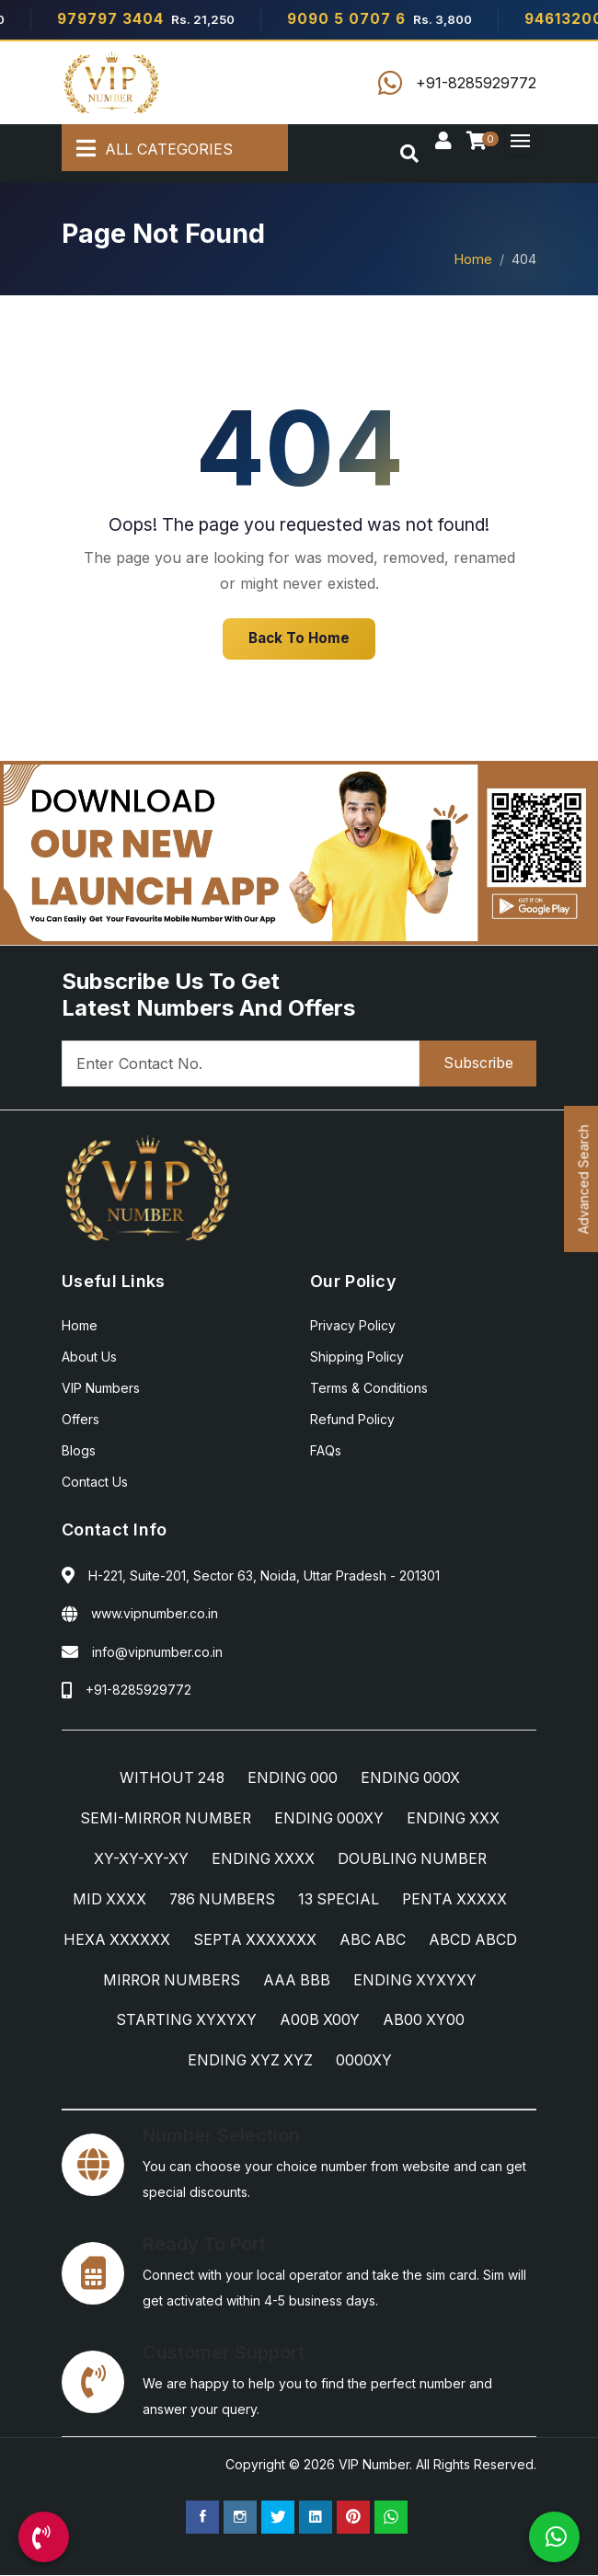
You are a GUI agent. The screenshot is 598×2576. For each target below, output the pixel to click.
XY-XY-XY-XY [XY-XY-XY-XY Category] (138, 1859)
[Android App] (299, 851)
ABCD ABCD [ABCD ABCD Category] (162, 1981)
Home (473, 259)
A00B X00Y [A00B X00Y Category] (447, 2021)
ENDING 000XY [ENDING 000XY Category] (330, 1819)
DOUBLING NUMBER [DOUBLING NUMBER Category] (413, 1859)
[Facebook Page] (202, 2518)
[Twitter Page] (277, 2518)
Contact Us (95, 1481)
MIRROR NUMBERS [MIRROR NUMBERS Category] (301, 1981)
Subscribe (477, 1063)
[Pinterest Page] (353, 2518)
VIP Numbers (101, 1388)
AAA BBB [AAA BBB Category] (429, 1981)
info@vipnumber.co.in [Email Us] (157, 1652)
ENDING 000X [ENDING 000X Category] (412, 1778)
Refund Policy (352, 1419)
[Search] (409, 153)
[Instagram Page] (240, 2518)
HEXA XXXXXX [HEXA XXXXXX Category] (170, 1940)
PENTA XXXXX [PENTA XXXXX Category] (458, 1900)
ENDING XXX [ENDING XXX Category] (456, 1819)
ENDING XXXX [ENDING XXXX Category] (261, 1859)
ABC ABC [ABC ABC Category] (429, 1940)
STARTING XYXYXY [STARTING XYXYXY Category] (312, 2021)
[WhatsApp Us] (554, 2537)
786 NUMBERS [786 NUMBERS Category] (221, 1900)
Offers (80, 1419)
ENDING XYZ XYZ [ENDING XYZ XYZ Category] (303, 2062)
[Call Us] (43, 2537)
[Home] (112, 82)
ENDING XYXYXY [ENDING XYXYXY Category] (154, 2021)
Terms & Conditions (369, 1388)
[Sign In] (443, 141)
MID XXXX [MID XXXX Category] (106, 1900)
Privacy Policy (353, 1325)
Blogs (79, 1450)
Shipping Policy (357, 1356)
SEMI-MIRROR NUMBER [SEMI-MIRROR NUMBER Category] (164, 1819)
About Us (89, 1356)
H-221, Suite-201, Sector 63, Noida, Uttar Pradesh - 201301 (264, 1575)
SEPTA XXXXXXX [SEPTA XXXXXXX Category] (310, 1940)
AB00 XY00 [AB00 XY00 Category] (174, 2062)
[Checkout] (480, 141)
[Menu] (520, 140)
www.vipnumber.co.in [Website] (154, 1613)
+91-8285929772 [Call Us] (138, 1689)
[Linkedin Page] (315, 2518)
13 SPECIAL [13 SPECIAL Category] (340, 1900)
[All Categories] (175, 148)
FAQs (325, 1450)
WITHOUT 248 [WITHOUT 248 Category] (170, 1778)
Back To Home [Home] (299, 638)
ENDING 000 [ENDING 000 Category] (293, 1778)
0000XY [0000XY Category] (418, 2062)
